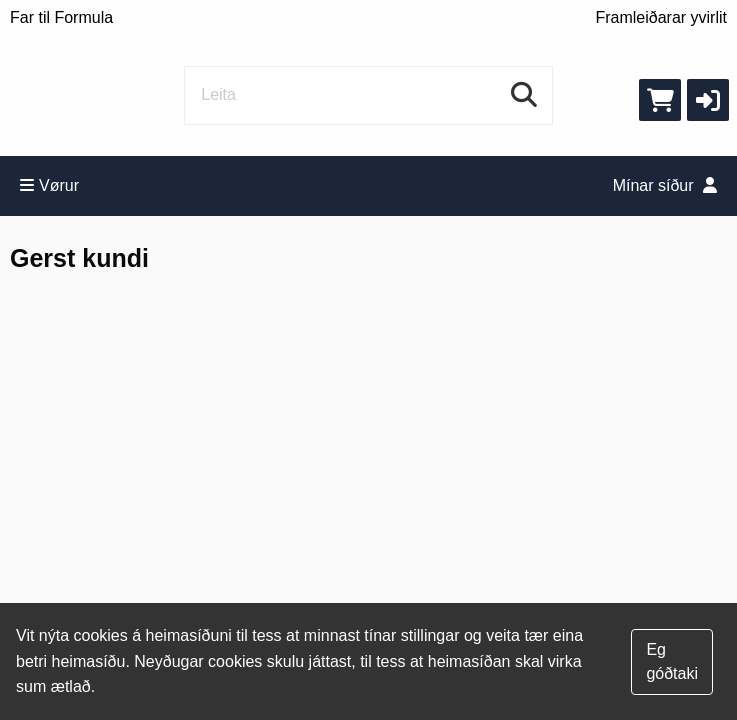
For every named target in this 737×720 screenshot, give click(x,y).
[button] (708, 100)
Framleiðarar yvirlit (661, 17)
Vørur (49, 185)
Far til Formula (61, 17)
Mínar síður (665, 185)
